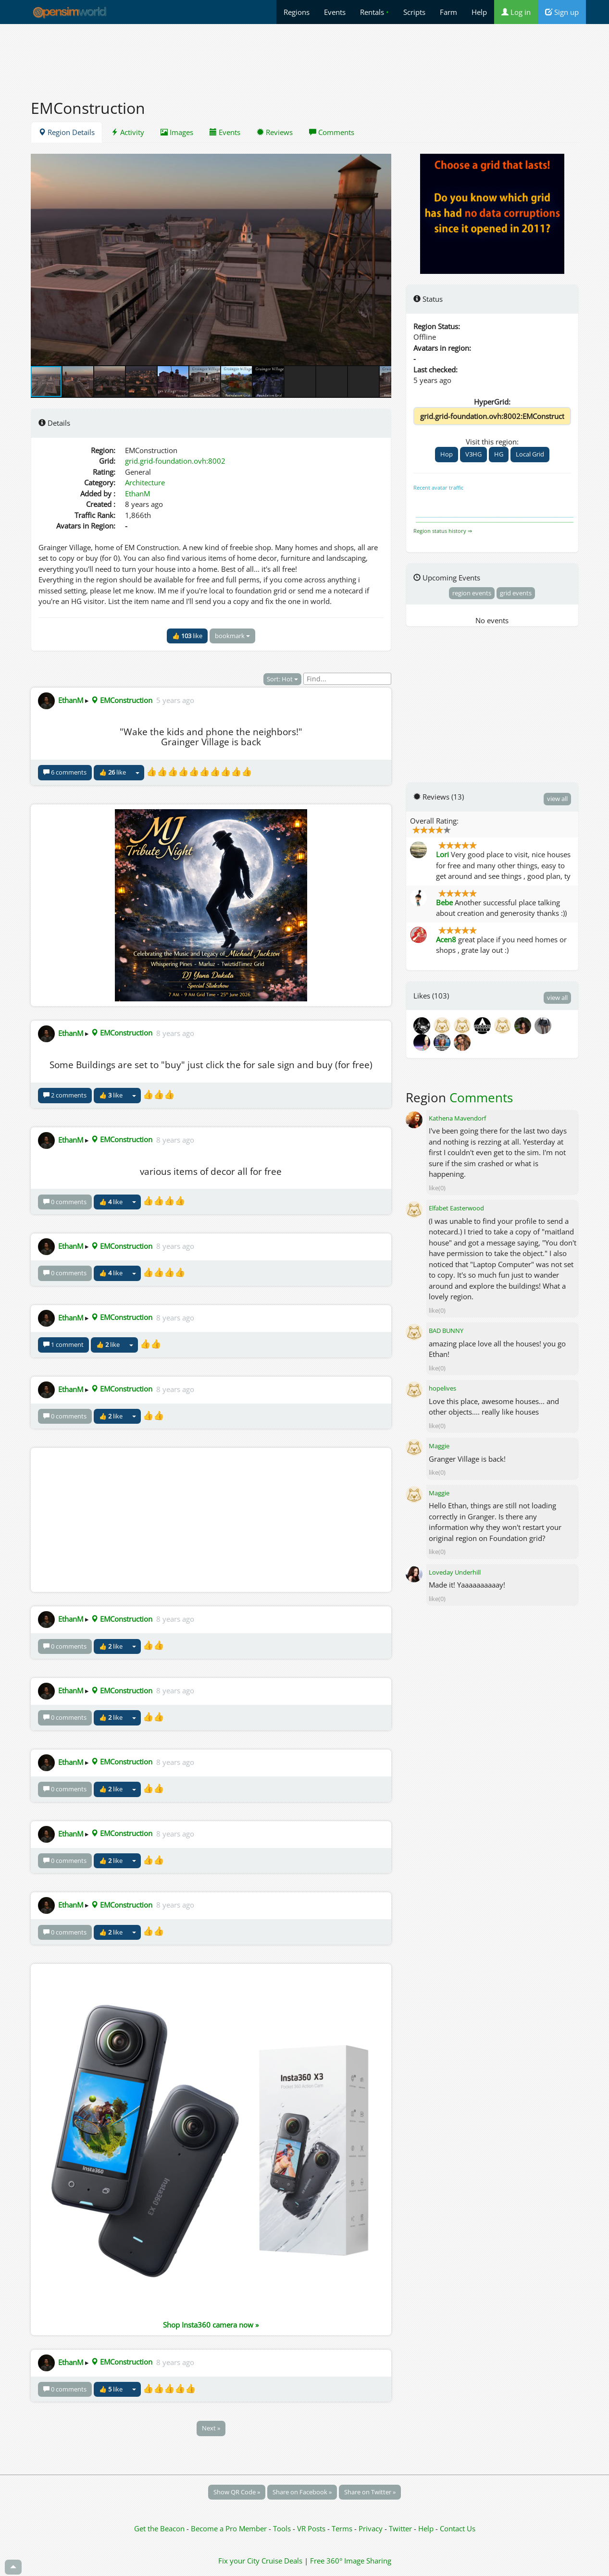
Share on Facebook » (302, 2492)
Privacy (371, 2528)
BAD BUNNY (446, 1330)
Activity (127, 132)
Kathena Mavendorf (457, 1118)
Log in (516, 12)
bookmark (232, 635)
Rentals (374, 12)
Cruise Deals (281, 2560)
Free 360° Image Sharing (350, 2560)
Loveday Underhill (455, 1572)
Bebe (444, 902)
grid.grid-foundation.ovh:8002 (175, 461)
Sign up (562, 12)
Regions (297, 12)
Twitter (400, 2528)
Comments (331, 132)
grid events (516, 593)
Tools (283, 2528)
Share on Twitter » (370, 2492)
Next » (211, 2428)
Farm (448, 12)
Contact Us (457, 2528)
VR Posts (312, 2528)
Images (177, 132)
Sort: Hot (282, 679)
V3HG (473, 454)
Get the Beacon (159, 2528)
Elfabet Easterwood (456, 1208)
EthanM (137, 493)
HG (498, 454)
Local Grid (530, 454)
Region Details (66, 132)
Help (479, 12)
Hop (446, 454)
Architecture (145, 482)
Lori (442, 854)
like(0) (437, 1187)
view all (557, 798)
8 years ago (175, 1032)
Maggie (439, 1446)
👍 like (187, 635)
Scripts (414, 12)
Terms (343, 2528)
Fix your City (239, 2560)
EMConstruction (121, 700)
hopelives (442, 1388)
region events (471, 593)
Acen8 (446, 939)
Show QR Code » (236, 2492)
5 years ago (175, 700)
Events (335, 12)
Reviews (275, 132)
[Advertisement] (305, 56)
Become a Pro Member (230, 2528)
